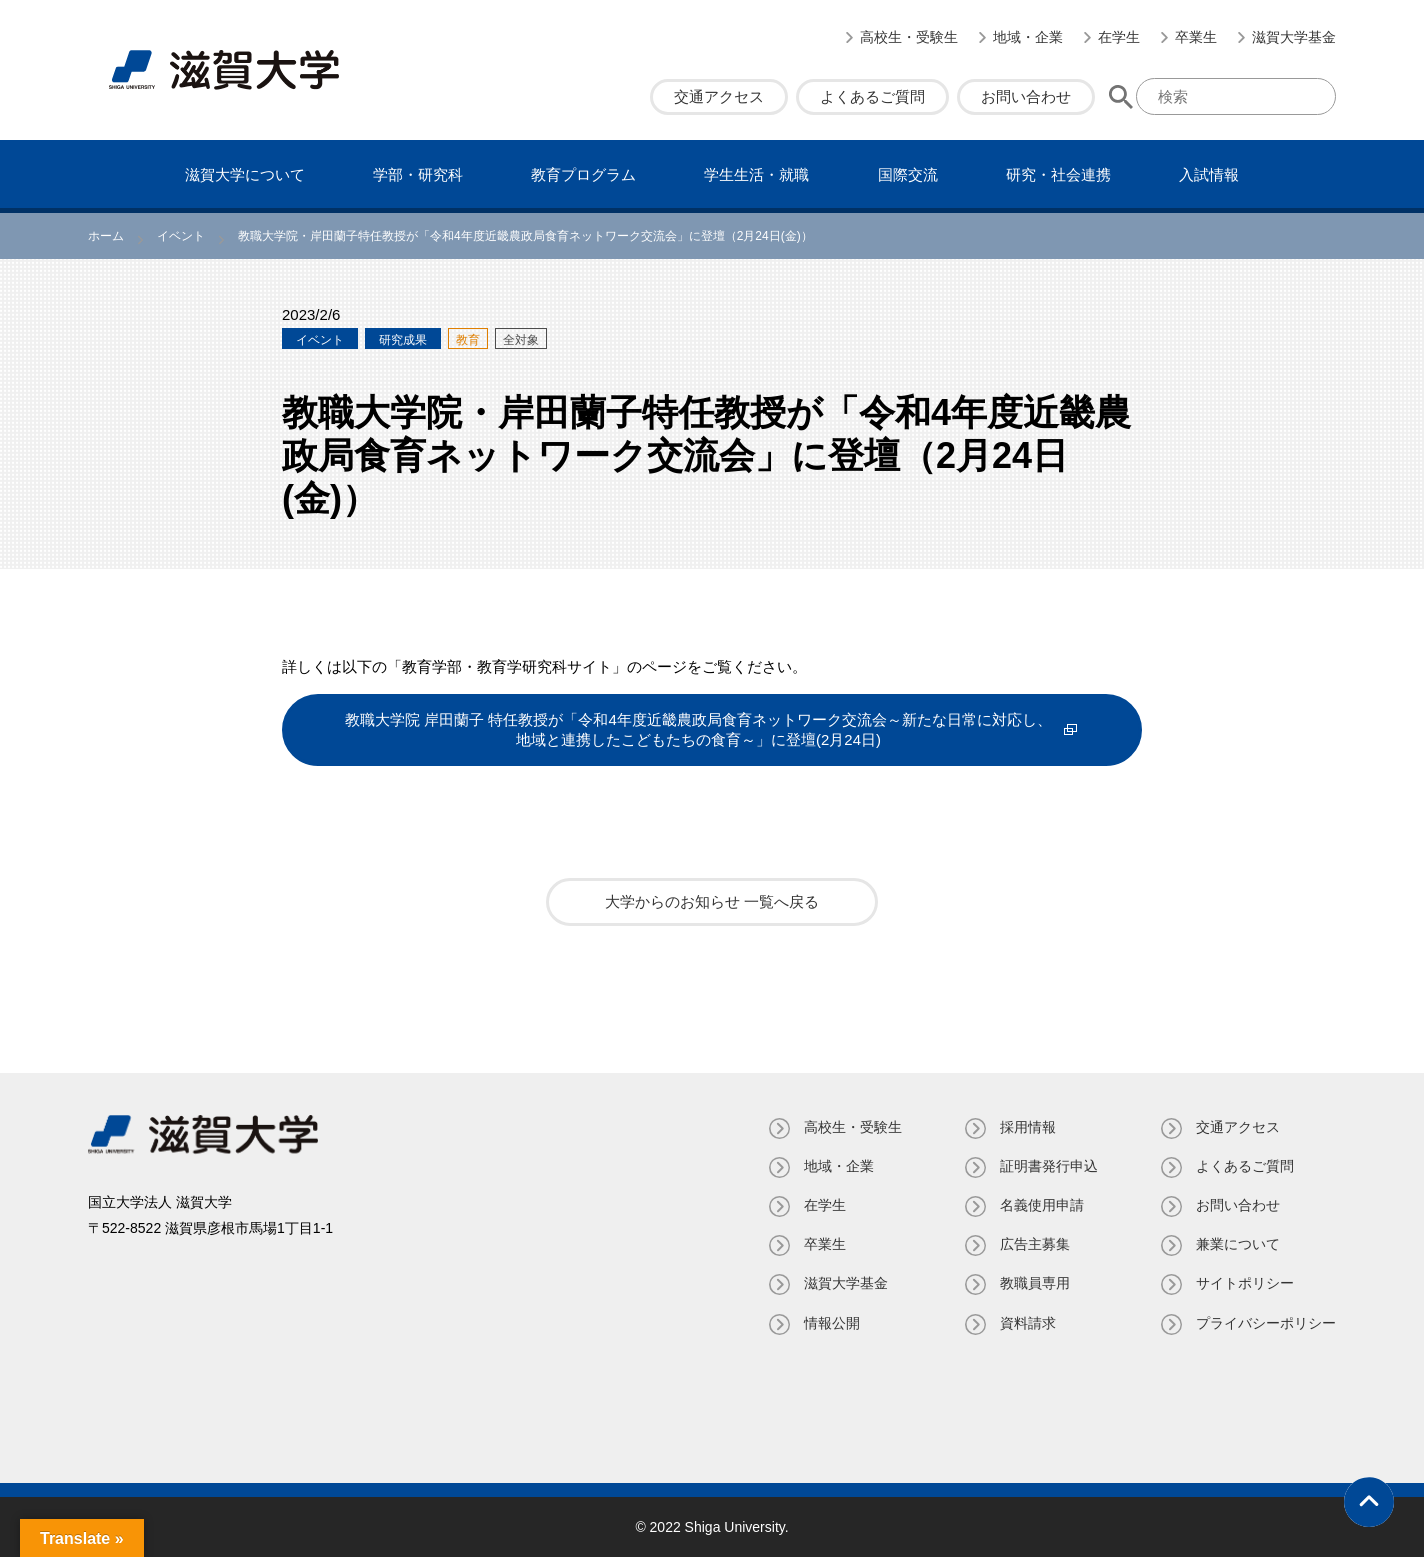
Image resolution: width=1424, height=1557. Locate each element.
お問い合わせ (1026, 96)
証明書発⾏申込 (1049, 1166)
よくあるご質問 (872, 96)
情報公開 (832, 1323)
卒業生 (1196, 37)
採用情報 (1028, 1127)
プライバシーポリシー (1266, 1323)
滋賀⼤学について (245, 174)
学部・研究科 (418, 174)
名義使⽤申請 (1042, 1205)
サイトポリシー (1245, 1283)
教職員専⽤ (1035, 1283)
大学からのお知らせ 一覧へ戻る (712, 901)
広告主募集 (1035, 1244)
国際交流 (908, 174)
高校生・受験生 (909, 37)
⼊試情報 (1209, 174)
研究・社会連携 (1058, 174)
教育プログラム (583, 174)
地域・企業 (1028, 37)
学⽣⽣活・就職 (756, 174)
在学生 (1119, 37)
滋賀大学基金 (1294, 37)
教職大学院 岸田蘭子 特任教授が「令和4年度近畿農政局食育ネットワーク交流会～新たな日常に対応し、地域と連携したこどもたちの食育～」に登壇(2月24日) (698, 729)
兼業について (1238, 1244)
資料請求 (1028, 1323)
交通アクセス (719, 96)
